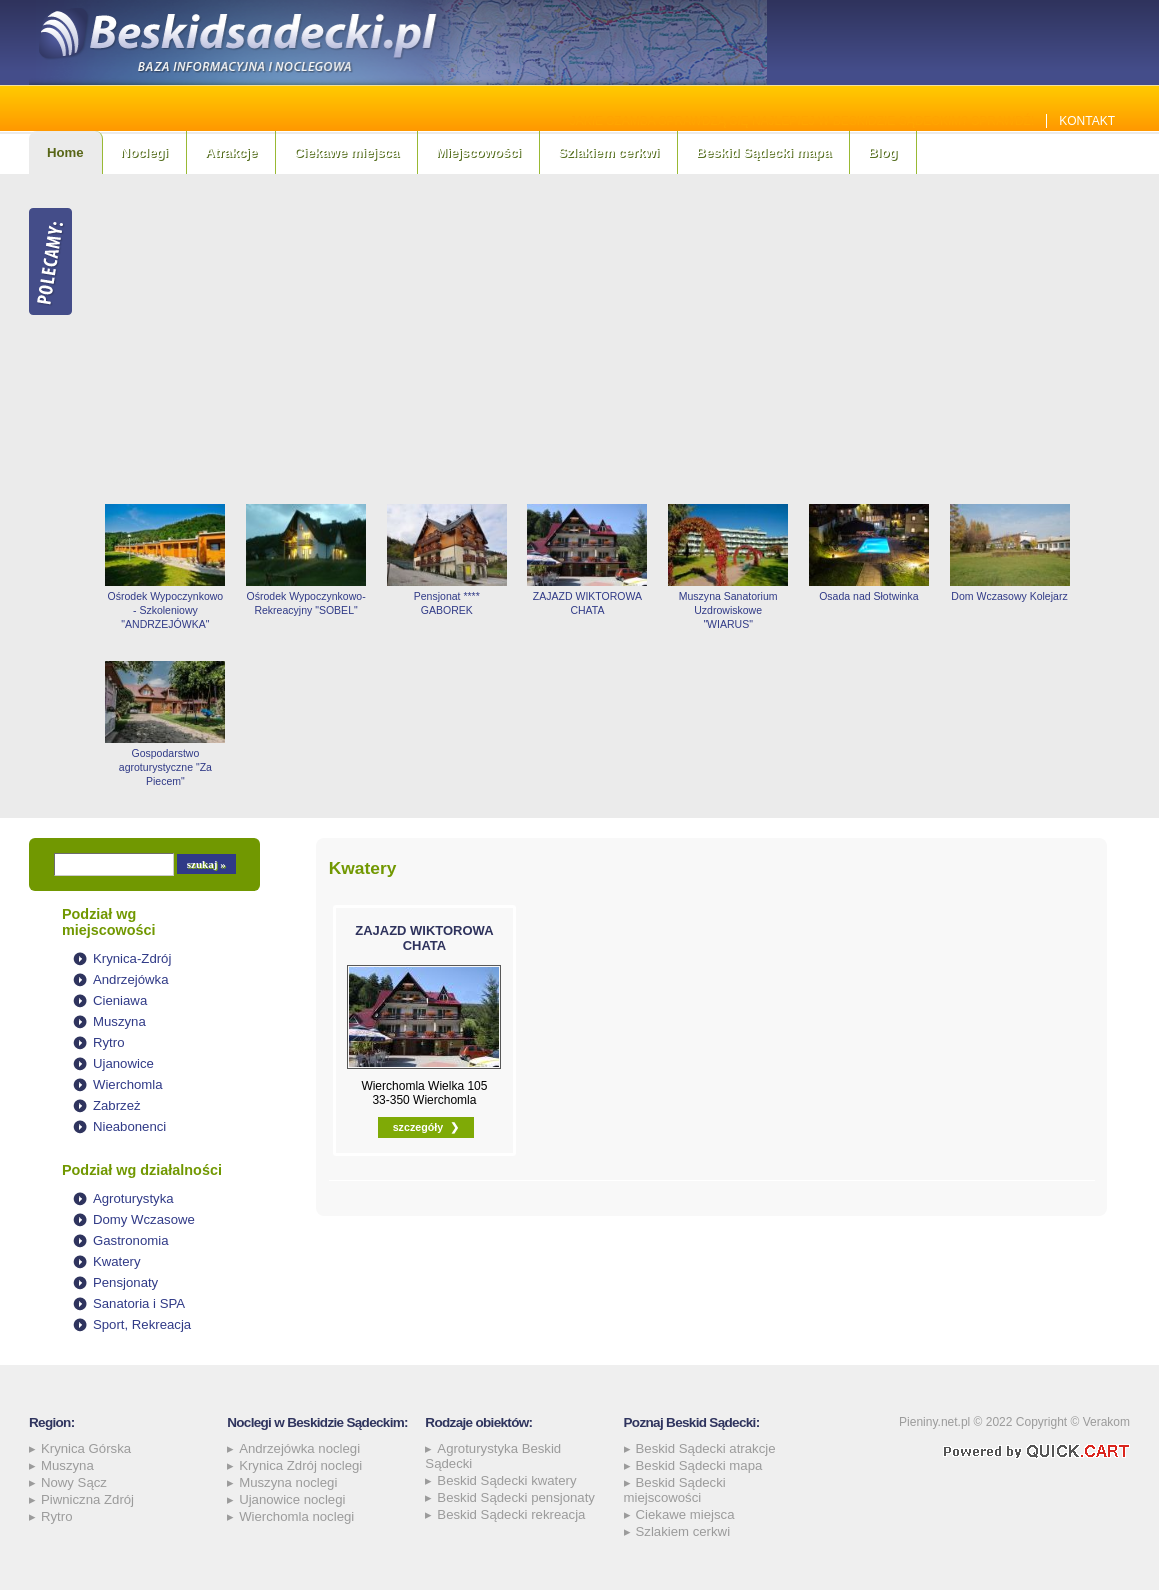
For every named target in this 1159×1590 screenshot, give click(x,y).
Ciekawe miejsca (346, 152)
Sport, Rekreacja (142, 1324)
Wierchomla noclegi (296, 1516)
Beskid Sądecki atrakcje (706, 1448)
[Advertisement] (612, 339)
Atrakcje (231, 152)
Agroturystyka (133, 1198)
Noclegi (145, 152)
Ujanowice (123, 1063)
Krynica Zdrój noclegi (300, 1465)
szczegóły (418, 1127)
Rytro (109, 1042)
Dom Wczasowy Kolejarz (1009, 596)
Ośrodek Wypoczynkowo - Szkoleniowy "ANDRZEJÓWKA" (166, 610)
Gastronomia (131, 1240)
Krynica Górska (86, 1448)
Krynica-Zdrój (132, 958)
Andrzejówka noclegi (299, 1448)
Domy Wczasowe (144, 1219)
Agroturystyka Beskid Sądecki (493, 1456)
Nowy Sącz (74, 1482)
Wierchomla (128, 1084)
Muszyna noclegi (288, 1482)
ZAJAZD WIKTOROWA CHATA (587, 603)
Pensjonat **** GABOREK (447, 603)
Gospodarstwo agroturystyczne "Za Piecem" (165, 767)
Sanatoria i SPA (139, 1303)
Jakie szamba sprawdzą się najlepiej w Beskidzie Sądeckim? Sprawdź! (802, 121)
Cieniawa (120, 1000)
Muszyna (119, 1021)
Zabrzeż (117, 1105)
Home (65, 152)
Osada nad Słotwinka (868, 596)
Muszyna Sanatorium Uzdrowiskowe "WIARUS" (728, 610)
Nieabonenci (129, 1126)
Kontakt (1087, 121)
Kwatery (117, 1261)
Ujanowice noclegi (292, 1499)
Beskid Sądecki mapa (763, 152)
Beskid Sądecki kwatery (506, 1480)
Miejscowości (478, 152)
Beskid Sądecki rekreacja (511, 1514)
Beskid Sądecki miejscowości (675, 1490)
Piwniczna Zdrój (87, 1499)
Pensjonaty (125, 1282)
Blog (882, 152)
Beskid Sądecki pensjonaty (516, 1497)
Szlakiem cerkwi (608, 152)
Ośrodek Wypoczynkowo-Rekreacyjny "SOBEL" (306, 603)
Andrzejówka (131, 979)
